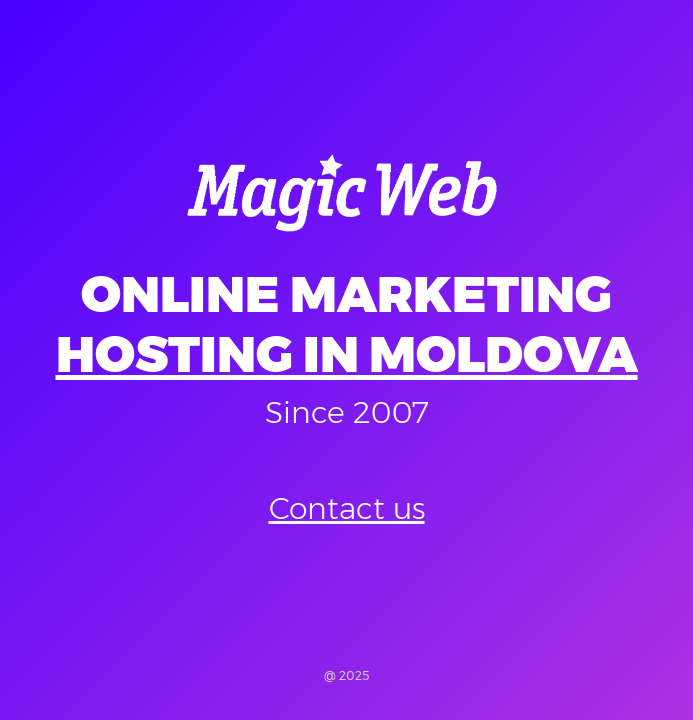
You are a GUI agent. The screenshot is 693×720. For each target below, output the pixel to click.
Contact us (347, 508)
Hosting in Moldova (347, 354)
